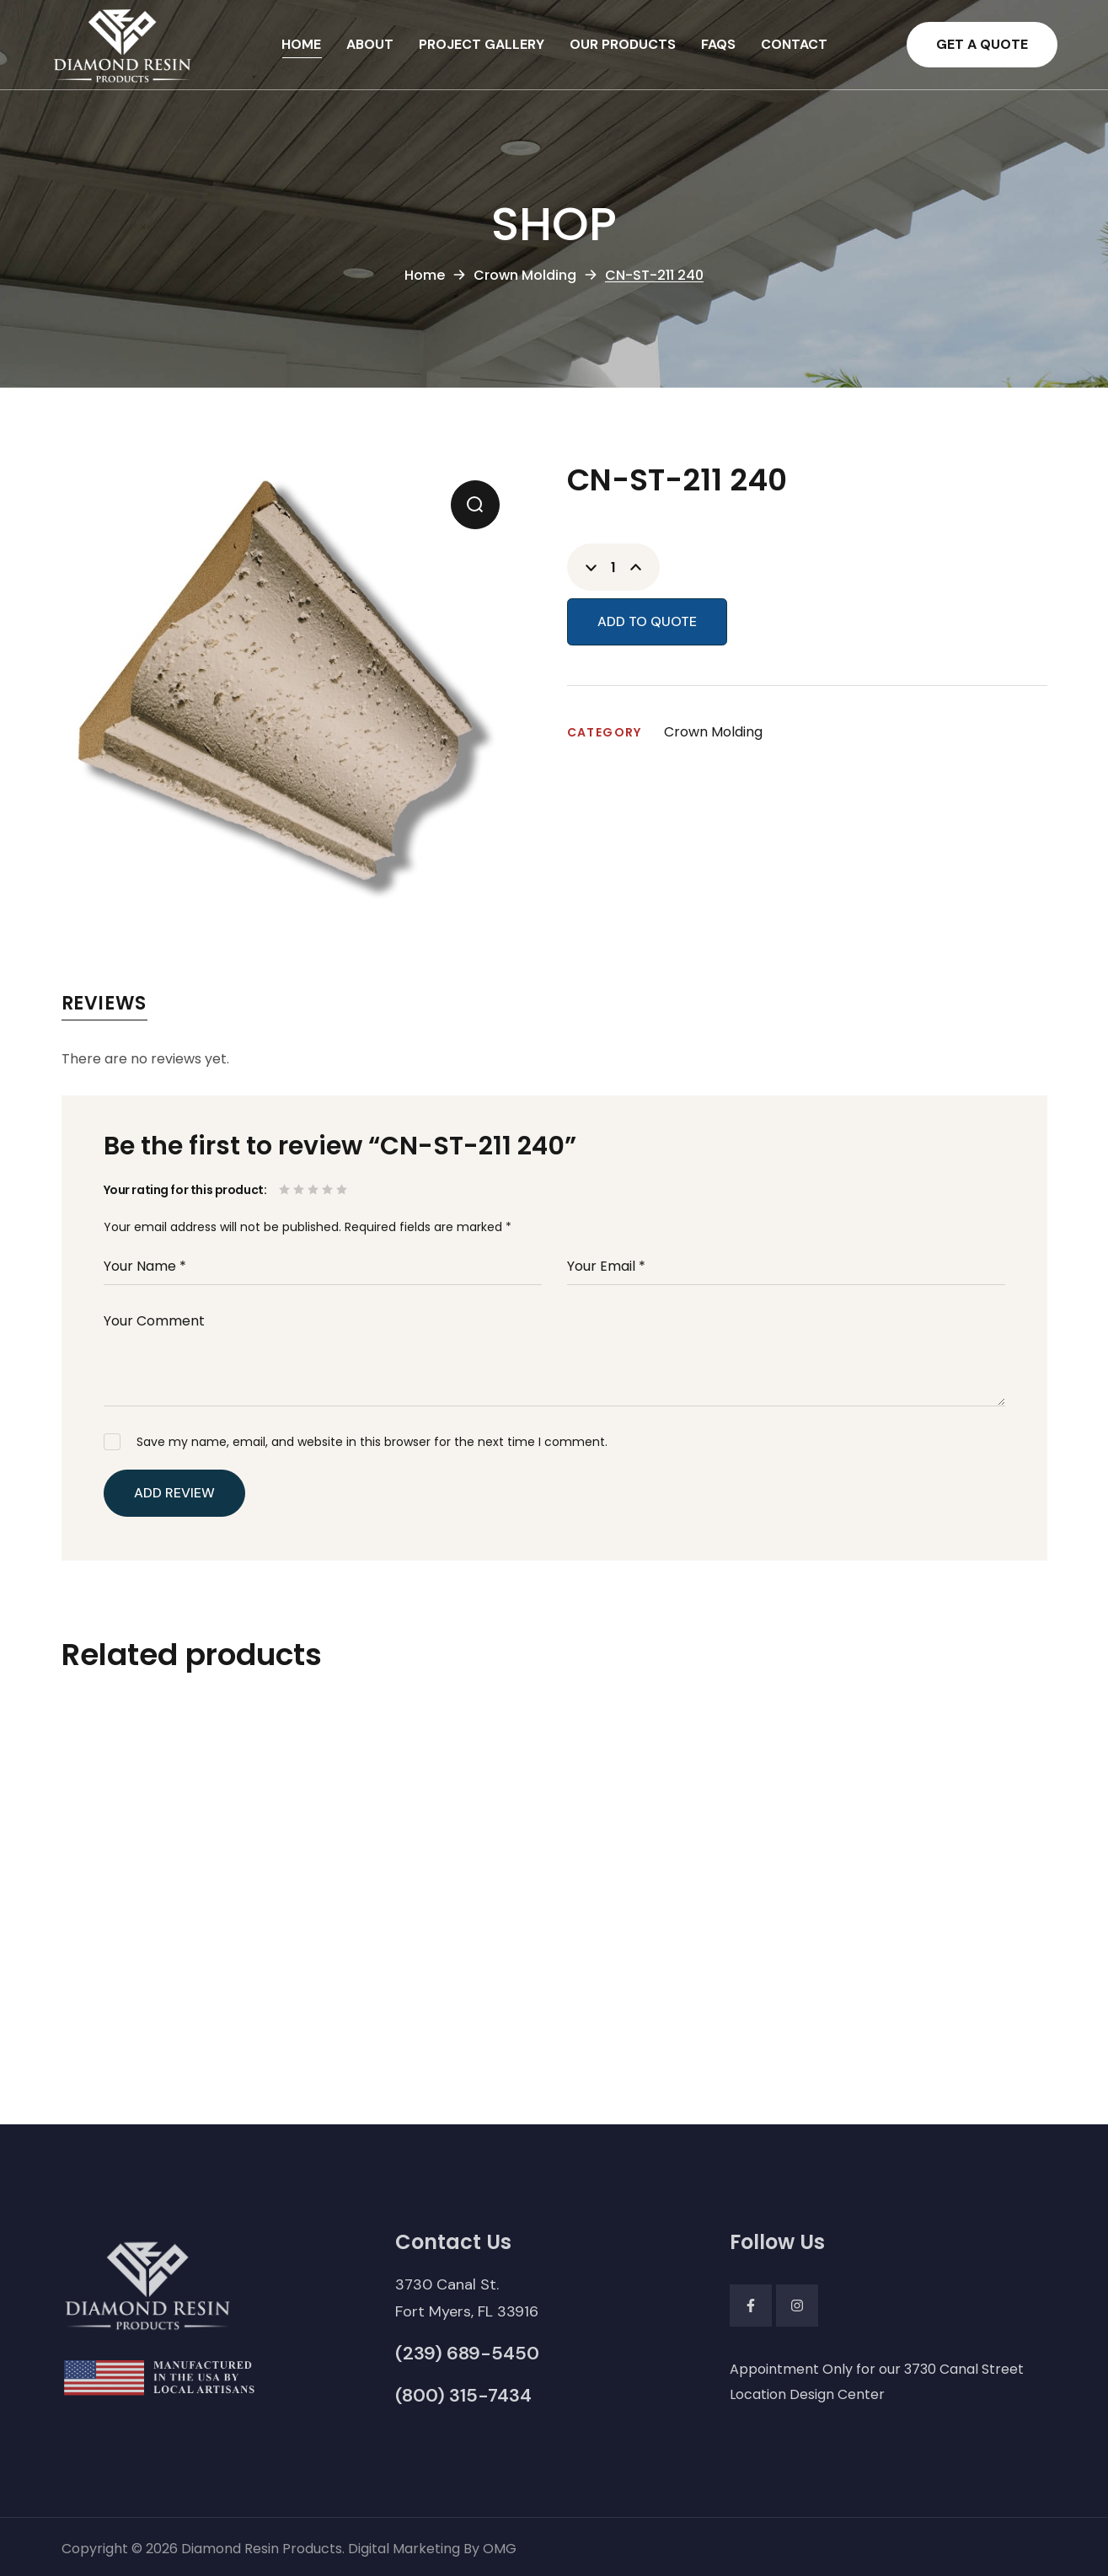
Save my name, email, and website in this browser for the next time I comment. (372, 1441)
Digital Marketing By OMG (432, 2548)
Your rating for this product (184, 1189)
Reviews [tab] (104, 1003)
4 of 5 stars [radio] (329, 1189)
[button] (982, 44)
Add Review (174, 1493)
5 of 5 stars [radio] (343, 1189)
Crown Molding (525, 275)
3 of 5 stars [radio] (315, 1189)
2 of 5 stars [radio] (300, 1189)
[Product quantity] (613, 567)
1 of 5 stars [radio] (286, 1189)
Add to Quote (647, 621)
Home (424, 275)
